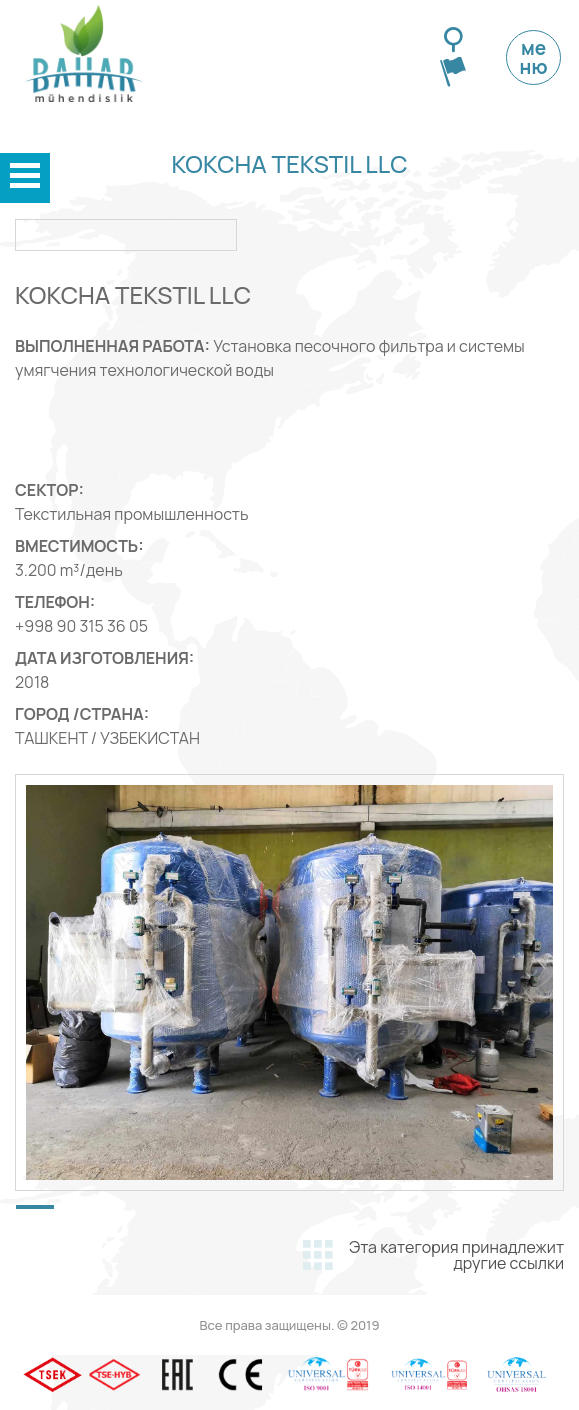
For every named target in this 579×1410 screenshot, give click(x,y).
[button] (35, 1207)
